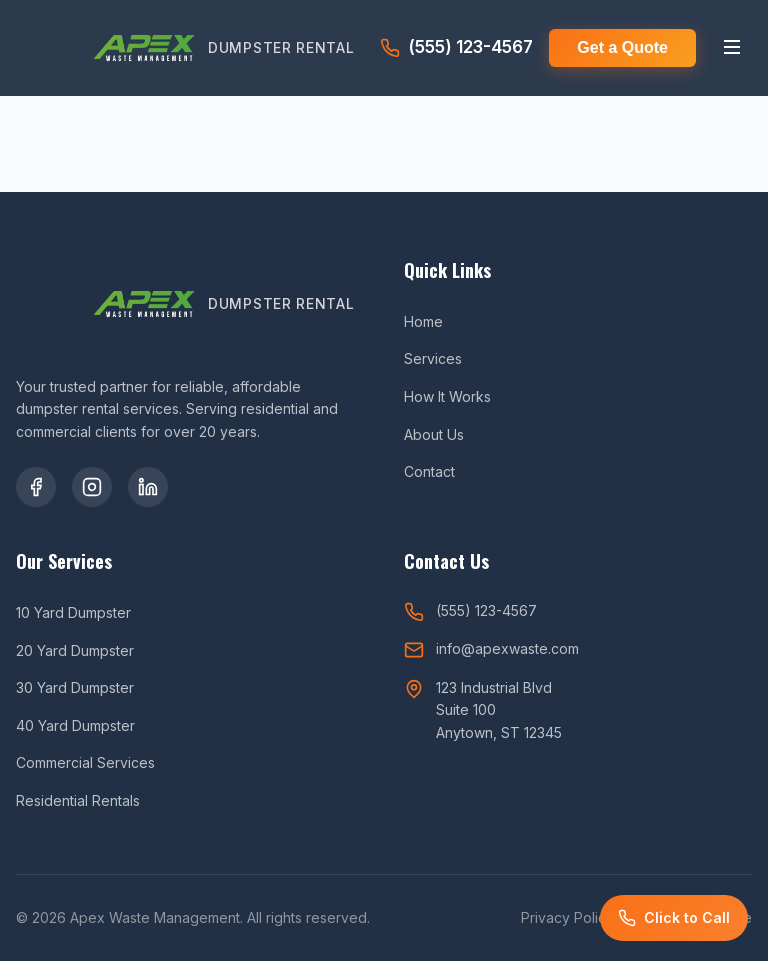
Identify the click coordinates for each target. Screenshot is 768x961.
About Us (434, 434)
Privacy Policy (567, 917)
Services (433, 358)
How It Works (447, 396)
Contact (429, 471)
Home (423, 321)
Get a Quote (622, 47)
